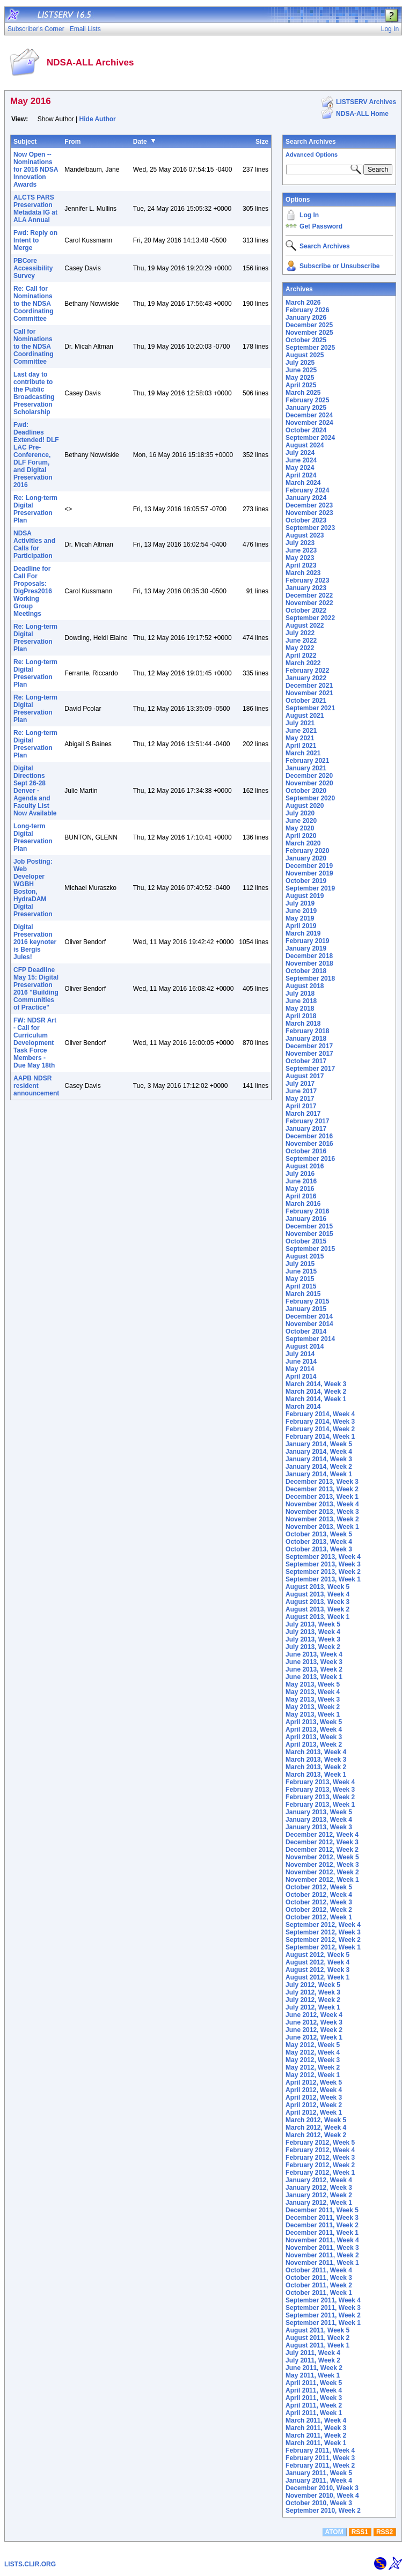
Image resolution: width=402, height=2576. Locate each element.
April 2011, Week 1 (314, 2413)
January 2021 (306, 768)
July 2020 (300, 813)
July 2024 (300, 453)
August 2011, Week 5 (317, 2330)
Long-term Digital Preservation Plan (33, 837)
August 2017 (305, 1076)
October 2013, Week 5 (319, 1534)
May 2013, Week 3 (313, 1699)
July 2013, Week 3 (313, 1639)
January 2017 (306, 1128)
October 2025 (306, 340)
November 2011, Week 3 (322, 2247)
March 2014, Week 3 (316, 1384)
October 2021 (306, 700)
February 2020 (307, 851)
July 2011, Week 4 (313, 2353)
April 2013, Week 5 (314, 1722)
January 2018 (306, 1038)
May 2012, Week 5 (313, 2045)
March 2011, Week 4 (316, 2420)
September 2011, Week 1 (323, 2323)
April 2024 (301, 475)
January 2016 (306, 1219)
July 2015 (300, 1264)
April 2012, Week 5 (314, 2082)
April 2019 (301, 926)
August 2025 (305, 355)
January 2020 (306, 858)
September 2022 (310, 618)
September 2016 (310, 1158)
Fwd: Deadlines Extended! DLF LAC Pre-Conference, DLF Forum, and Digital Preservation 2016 (36, 455)
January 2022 (306, 678)
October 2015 (306, 1241)
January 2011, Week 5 (319, 2473)
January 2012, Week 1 (319, 2202)
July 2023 (300, 543)
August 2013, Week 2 (317, 1609)
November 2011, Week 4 (322, 2240)
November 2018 (309, 963)
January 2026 (306, 317)
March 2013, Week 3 (316, 1759)
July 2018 (300, 993)
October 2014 (306, 1331)
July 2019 (300, 903)
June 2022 (301, 640)
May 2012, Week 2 (313, 2067)
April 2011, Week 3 (314, 2398)
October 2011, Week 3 (319, 2277)
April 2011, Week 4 (314, 2390)
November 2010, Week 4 (322, 2495)
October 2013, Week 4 (319, 1541)
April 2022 (301, 655)
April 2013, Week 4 (314, 1729)
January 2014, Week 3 (319, 1459)
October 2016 (306, 1151)
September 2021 (310, 708)
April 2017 (301, 1106)
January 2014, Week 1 (319, 1474)
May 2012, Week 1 (313, 2075)
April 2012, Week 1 (314, 2112)
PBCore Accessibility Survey (33, 268)
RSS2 (384, 2532)
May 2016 (300, 1189)
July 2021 (300, 723)
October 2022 (306, 610)
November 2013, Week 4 (322, 1504)
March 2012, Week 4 (316, 2127)
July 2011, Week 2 (313, 2360)
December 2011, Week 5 (322, 2210)
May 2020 (300, 828)
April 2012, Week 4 (314, 2090)
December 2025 (309, 325)
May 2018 (300, 1008)
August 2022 (305, 625)
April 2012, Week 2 (314, 2105)
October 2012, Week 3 (319, 1902)
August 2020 (305, 805)
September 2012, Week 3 (323, 1932)
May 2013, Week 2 (313, 1707)
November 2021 (309, 693)
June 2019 (301, 911)
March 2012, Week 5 (316, 2120)
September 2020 (310, 798)
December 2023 (309, 505)
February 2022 (307, 670)
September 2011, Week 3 (323, 2308)
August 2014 (305, 1346)
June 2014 (301, 1361)
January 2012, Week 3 (319, 2187)
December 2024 (309, 415)
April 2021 (301, 745)
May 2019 (300, 918)
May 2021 (300, 738)
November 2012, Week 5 (322, 1857)
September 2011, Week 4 (323, 2300)
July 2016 (300, 1173)
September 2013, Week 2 (323, 1572)
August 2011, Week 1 (317, 2345)
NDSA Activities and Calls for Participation (34, 544)
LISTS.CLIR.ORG (30, 2564)
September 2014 (310, 1339)
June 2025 (301, 370)
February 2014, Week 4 (320, 1414)
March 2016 (303, 1204)
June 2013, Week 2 (314, 1669)
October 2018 (306, 971)
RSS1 (360, 2532)
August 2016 (305, 1166)
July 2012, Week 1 (313, 2007)
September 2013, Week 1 (323, 1579)
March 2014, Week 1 (316, 1399)
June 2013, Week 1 (314, 1677)
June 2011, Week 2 (314, 2368)
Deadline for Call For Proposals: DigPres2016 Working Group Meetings (32, 591)
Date (140, 141)
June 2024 (301, 460)
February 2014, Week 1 (320, 1436)
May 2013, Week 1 (313, 1714)
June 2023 (301, 550)
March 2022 (303, 663)
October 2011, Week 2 (319, 2285)
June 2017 (301, 1091)
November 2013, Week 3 (322, 1511)
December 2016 (309, 1136)
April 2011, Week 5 (314, 2383)
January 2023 (306, 588)
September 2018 (310, 978)
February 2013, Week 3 (320, 1789)
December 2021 (309, 685)
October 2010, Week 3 (319, 2503)
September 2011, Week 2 (323, 2315)
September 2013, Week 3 (323, 1564)
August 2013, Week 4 (317, 1594)
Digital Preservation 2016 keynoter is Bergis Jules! (34, 942)
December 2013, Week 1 (322, 1496)
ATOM (334, 2532)
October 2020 (306, 790)
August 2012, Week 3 (317, 1970)
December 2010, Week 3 (322, 2488)
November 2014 (309, 1324)
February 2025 (307, 400)
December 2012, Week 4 (322, 1834)
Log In (309, 215)
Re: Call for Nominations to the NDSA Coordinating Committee (33, 303)
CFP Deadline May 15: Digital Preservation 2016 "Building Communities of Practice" (36, 988)
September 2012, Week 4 (323, 1925)
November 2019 (309, 873)
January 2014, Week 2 (319, 1466)
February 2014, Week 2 (320, 1429)
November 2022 (309, 603)
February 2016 (307, 1211)
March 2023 (303, 573)
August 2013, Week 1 (317, 1617)
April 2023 (301, 565)
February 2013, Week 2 (320, 1797)
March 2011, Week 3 (316, 2428)
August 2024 (305, 445)
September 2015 (310, 1249)
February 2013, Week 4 (320, 1782)
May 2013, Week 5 (313, 1684)
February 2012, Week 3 (320, 2157)
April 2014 (301, 1376)
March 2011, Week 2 (316, 2435)
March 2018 (303, 1023)
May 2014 (300, 1369)
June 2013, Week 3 (314, 1662)
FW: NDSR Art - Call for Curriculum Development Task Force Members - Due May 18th (34, 1043)
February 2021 (307, 760)
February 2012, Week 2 (320, 2165)
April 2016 (301, 1196)
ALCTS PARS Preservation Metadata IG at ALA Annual (35, 209)
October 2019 (306, 881)
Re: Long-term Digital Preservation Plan (35, 509)
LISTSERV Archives (366, 102)
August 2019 (305, 896)
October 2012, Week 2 (319, 1909)
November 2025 (309, 332)
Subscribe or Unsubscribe (339, 266)
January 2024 (306, 498)
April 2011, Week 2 (314, 2405)
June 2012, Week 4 (314, 2015)
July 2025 (300, 362)
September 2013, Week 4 (323, 1557)
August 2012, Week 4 (317, 1962)
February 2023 (307, 580)
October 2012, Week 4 (319, 1894)
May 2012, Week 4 (313, 2052)
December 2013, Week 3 (322, 1481)
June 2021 (301, 730)
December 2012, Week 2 (322, 1849)
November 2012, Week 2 (322, 1872)
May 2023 (300, 558)
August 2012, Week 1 (317, 1977)
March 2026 (303, 302)
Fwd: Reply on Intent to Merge (35, 240)
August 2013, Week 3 (317, 1602)
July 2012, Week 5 (313, 1985)
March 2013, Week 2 (316, 1767)
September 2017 (310, 1068)
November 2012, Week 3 (322, 1864)
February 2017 (307, 1121)
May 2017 (300, 1098)
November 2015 (309, 1234)
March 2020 (303, 843)
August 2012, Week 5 (317, 1955)
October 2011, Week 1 (319, 2293)
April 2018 (301, 1016)
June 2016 (301, 1181)
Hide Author (97, 119)
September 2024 (310, 437)
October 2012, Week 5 (319, 1887)
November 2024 (309, 422)
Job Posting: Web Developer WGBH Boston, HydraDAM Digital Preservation (33, 888)
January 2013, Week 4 (319, 1819)
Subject (24, 141)
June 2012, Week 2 (314, 2030)
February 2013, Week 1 (320, 1804)
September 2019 (310, 888)
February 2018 (307, 1031)
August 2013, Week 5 (317, 1587)
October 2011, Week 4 (319, 2270)
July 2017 (300, 1083)
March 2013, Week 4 (316, 1752)
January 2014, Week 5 (319, 1444)
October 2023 (306, 520)
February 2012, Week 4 (320, 2150)
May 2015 (300, 1279)
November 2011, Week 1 (322, 2262)
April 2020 (301, 836)
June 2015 (301, 1271)
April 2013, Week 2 (314, 1744)
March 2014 (303, 1406)
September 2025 (310, 347)
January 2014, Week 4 (319, 1451)
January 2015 (306, 1309)
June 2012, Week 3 (314, 2022)
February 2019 (307, 941)
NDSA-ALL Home (362, 113)
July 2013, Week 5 (313, 1624)
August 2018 (305, 986)
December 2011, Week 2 (322, 2225)
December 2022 (309, 595)
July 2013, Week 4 (313, 1632)
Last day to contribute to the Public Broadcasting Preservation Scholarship (34, 393)
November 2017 (309, 1053)
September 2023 (310, 528)
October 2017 (306, 1061)
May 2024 (300, 468)
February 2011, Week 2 (320, 2465)
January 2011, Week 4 (319, 2480)
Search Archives (311, 141)
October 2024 (306, 430)
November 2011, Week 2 (322, 2255)
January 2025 (306, 407)
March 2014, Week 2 (316, 1391)
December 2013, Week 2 (322, 1489)
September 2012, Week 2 (323, 1940)
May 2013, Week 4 (313, 1692)
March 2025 (303, 392)
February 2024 (307, 490)
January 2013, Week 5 (319, 1812)
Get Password (320, 226)
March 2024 (303, 483)
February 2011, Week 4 (320, 2450)
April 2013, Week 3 (314, 1737)
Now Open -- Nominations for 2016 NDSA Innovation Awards (35, 169)
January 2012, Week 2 (319, 2195)
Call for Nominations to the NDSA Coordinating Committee (33, 346)
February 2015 (307, 1301)
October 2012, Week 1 (319, 1917)
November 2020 (309, 783)
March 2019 (303, 933)
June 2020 (301, 821)
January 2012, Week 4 (319, 2180)
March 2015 (303, 1294)
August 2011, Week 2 (317, 2338)
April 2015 (301, 1286)
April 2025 (301, 385)
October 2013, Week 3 (319, 1549)
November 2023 (309, 513)
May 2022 (300, 648)
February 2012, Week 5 (320, 2142)
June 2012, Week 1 (314, 2037)
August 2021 (305, 715)
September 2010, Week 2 (323, 2510)
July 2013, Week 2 (313, 1647)
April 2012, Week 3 (314, 2097)
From (72, 141)
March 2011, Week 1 (316, 2443)
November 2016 (309, 1143)
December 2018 (309, 956)
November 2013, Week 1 (322, 1526)
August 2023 (305, 535)
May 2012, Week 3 (313, 2060)
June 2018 (301, 1001)
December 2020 (309, 775)
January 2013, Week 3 (319, 1827)
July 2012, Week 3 (313, 1992)
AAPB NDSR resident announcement (36, 1085)
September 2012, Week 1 (323, 1947)
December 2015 (309, 1226)
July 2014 (300, 1354)
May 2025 (300, 377)
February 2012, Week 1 (320, 2172)
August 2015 (305, 1256)
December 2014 (309, 1316)
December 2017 (309, 1046)
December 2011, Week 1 (322, 2232)
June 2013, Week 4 (314, 1654)
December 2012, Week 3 (322, 1842)
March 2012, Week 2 (316, 2135)
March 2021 (303, 753)
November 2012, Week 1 (322, 1879)
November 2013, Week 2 (322, 1519)
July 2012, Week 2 (313, 2000)
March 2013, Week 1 (316, 1774)
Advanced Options (312, 154)
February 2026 (307, 310)
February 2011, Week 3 (320, 2458)
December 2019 (309, 866)
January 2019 (306, 948)
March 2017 (303, 1113)
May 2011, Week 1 (313, 2375)
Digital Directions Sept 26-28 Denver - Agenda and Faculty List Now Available (34, 790)
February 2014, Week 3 (320, 1421)
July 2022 (300, 633)
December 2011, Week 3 (322, 2217)
